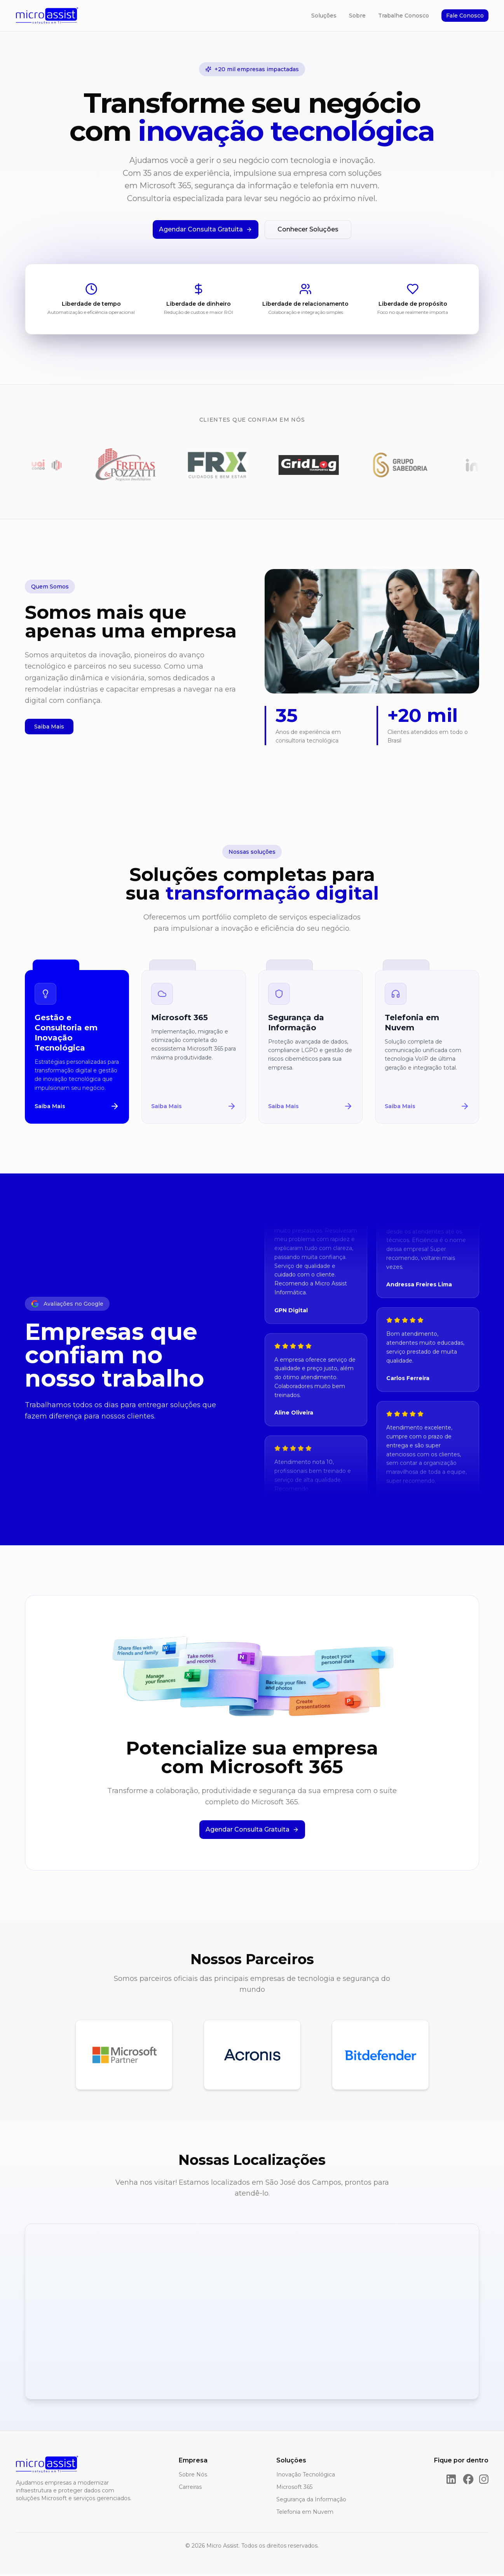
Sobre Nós (193, 2476)
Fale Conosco (465, 15)
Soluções (324, 15)
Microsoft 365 (294, 2488)
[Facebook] (468, 2480)
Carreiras (190, 2488)
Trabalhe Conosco (403, 15)
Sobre (357, 15)
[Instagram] (483, 2480)
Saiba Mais (49, 728)
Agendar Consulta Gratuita (205, 229)
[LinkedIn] (451, 2480)
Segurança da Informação (311, 2500)
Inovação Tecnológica (305, 2476)
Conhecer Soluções (307, 229)
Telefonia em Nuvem (304, 2513)
